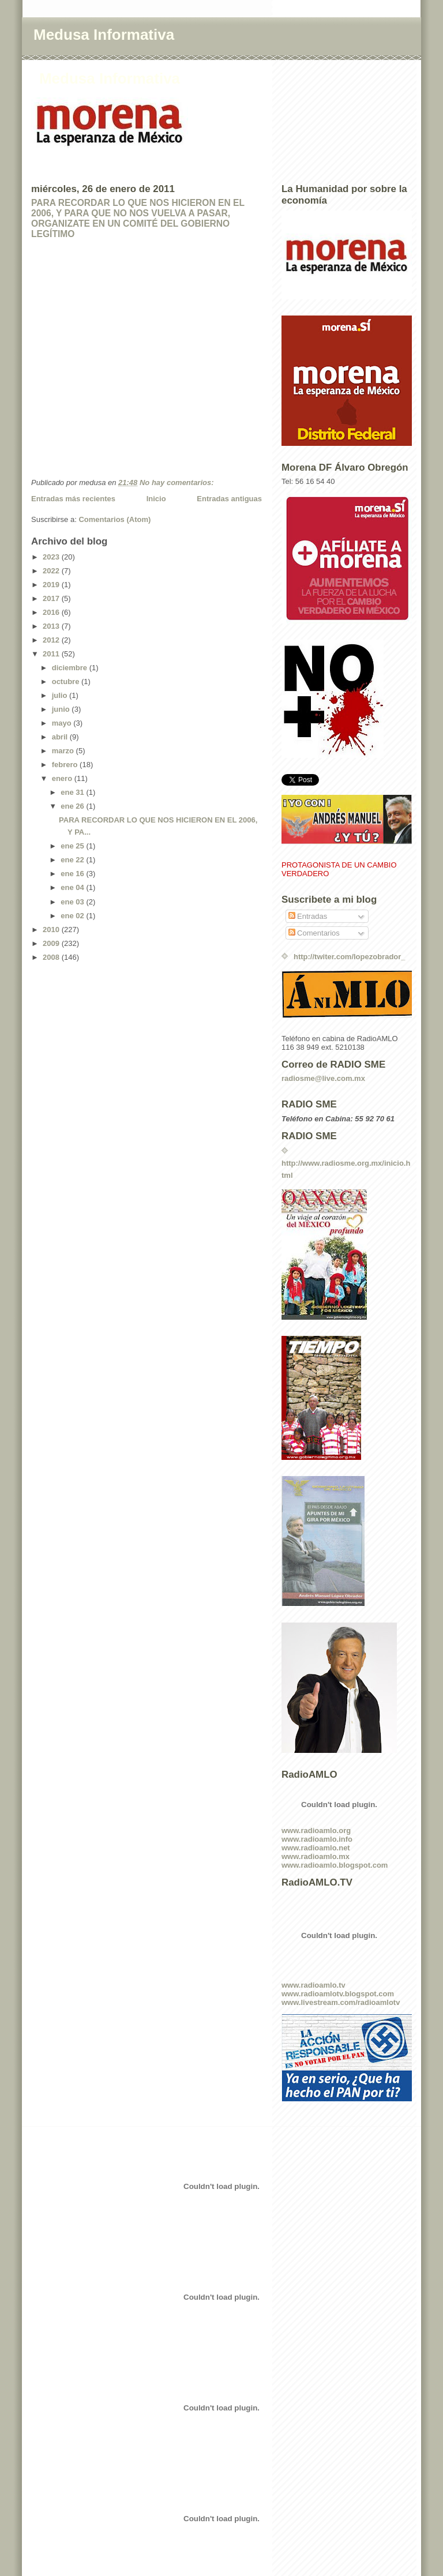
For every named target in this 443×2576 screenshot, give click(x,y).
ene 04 (73, 887)
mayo (63, 723)
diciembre (70, 667)
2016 (52, 612)
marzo (64, 750)
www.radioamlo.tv (313, 1985)
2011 (52, 653)
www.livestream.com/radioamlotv (340, 2002)
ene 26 (73, 806)
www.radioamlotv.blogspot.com (337, 1993)
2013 (52, 626)
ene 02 (73, 915)
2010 (52, 929)
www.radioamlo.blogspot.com (334, 1865)
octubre (66, 681)
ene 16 (73, 873)
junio (62, 709)
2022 (52, 570)
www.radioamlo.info (316, 1839)
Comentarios (314, 933)
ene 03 (73, 902)
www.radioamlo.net (315, 1847)
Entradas (308, 916)
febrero (66, 764)
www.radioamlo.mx (315, 1856)
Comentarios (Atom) (114, 519)
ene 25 (73, 846)
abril (61, 737)
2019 (52, 584)
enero (63, 778)
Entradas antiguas (229, 498)
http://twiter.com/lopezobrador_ (350, 956)
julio (60, 695)
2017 (52, 598)
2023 (52, 557)
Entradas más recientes (73, 498)
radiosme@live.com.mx (323, 1078)
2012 (52, 640)
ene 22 (73, 859)
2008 (52, 957)
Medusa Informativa (103, 34)
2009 (52, 943)
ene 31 (73, 792)
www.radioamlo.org (316, 1830)
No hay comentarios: (178, 482)
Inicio (156, 498)
